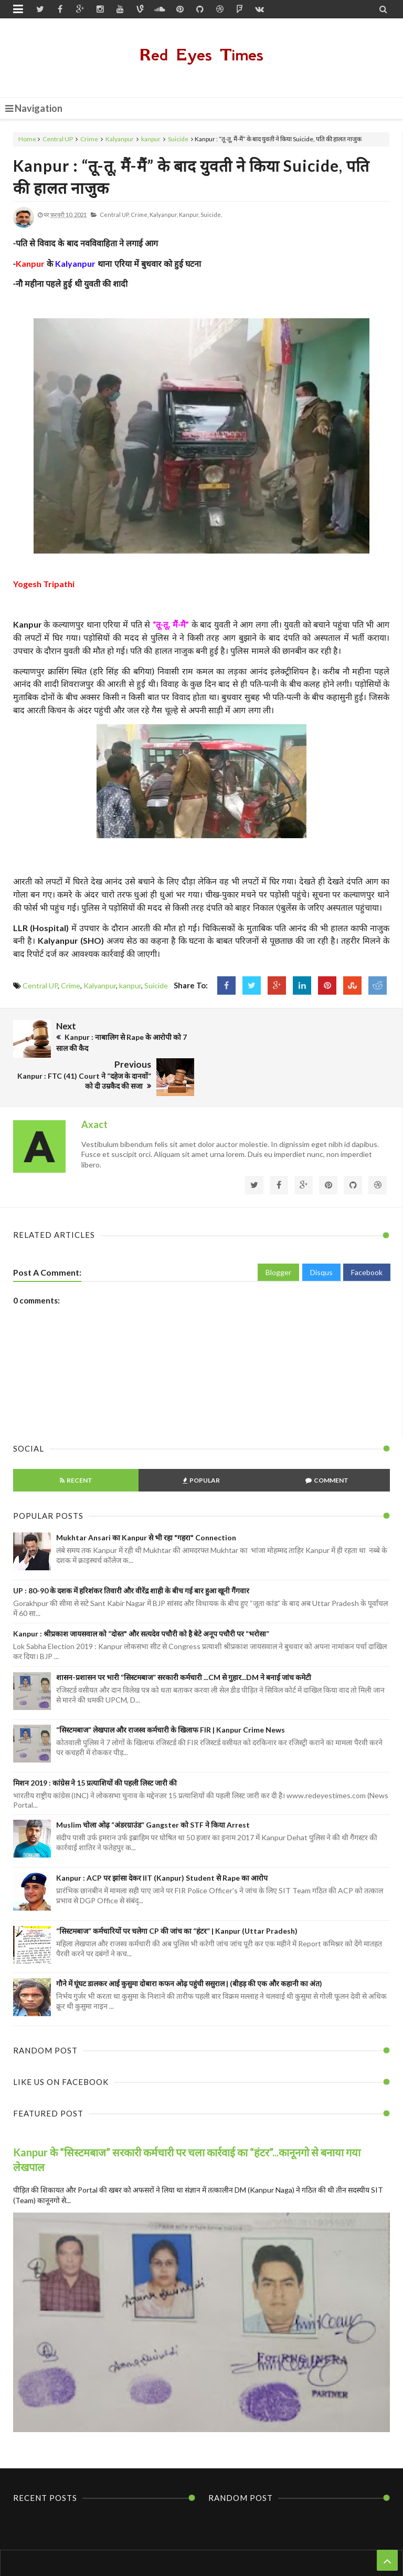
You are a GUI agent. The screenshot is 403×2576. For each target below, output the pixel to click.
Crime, (140, 214)
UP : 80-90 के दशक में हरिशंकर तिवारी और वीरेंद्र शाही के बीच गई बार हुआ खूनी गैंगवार (131, 1551)
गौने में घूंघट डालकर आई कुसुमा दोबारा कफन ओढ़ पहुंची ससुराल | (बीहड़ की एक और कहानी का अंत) (189, 1944)
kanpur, (189, 214)
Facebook (367, 1233)
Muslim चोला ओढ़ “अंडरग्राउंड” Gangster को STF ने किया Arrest (153, 1785)
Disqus (321, 1233)
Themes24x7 (301, 2548)
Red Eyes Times (201, 55)
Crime (89, 139)
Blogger (278, 1233)
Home (27, 139)
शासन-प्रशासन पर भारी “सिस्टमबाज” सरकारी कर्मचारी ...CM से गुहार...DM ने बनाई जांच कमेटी (183, 1637)
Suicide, (211, 214)
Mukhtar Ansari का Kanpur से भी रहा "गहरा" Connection (146, 1498)
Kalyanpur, (164, 214)
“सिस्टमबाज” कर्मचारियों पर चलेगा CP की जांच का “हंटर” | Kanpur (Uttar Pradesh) (177, 1891)
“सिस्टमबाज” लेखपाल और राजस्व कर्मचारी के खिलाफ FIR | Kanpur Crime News (170, 1690)
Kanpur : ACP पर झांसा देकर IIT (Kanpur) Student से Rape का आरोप (162, 1838)
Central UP (58, 139)
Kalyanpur (119, 139)
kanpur (151, 139)
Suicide (178, 139)
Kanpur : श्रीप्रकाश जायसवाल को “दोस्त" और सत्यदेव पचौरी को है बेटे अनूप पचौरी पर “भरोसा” (141, 1594)
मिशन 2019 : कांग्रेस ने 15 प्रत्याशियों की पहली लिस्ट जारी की (95, 1743)
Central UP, (115, 214)
